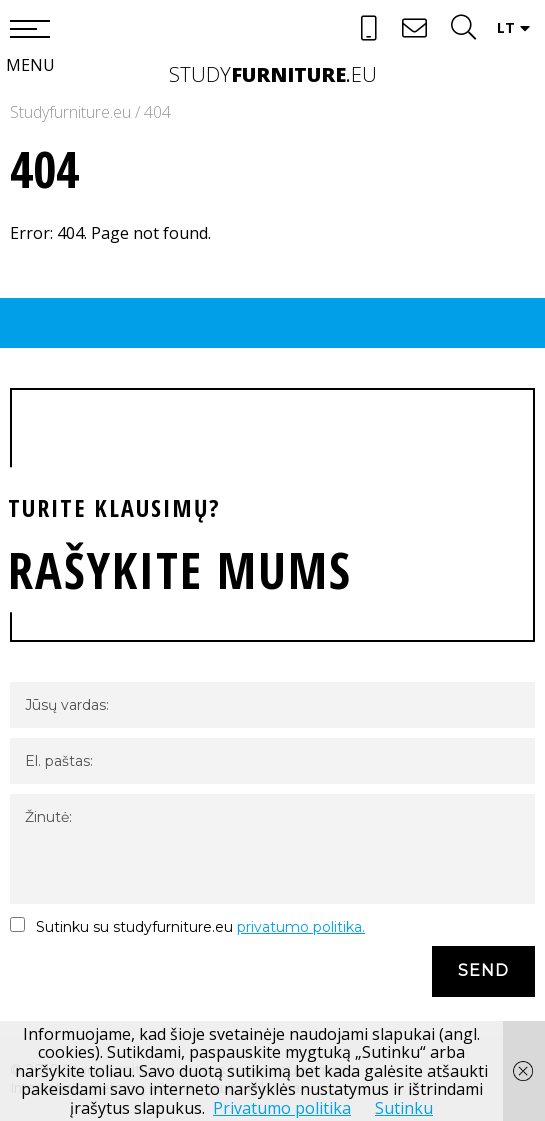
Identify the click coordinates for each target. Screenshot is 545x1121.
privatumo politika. (301, 927)
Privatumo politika (282, 1108)
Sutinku (404, 1108)
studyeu (273, 74)
